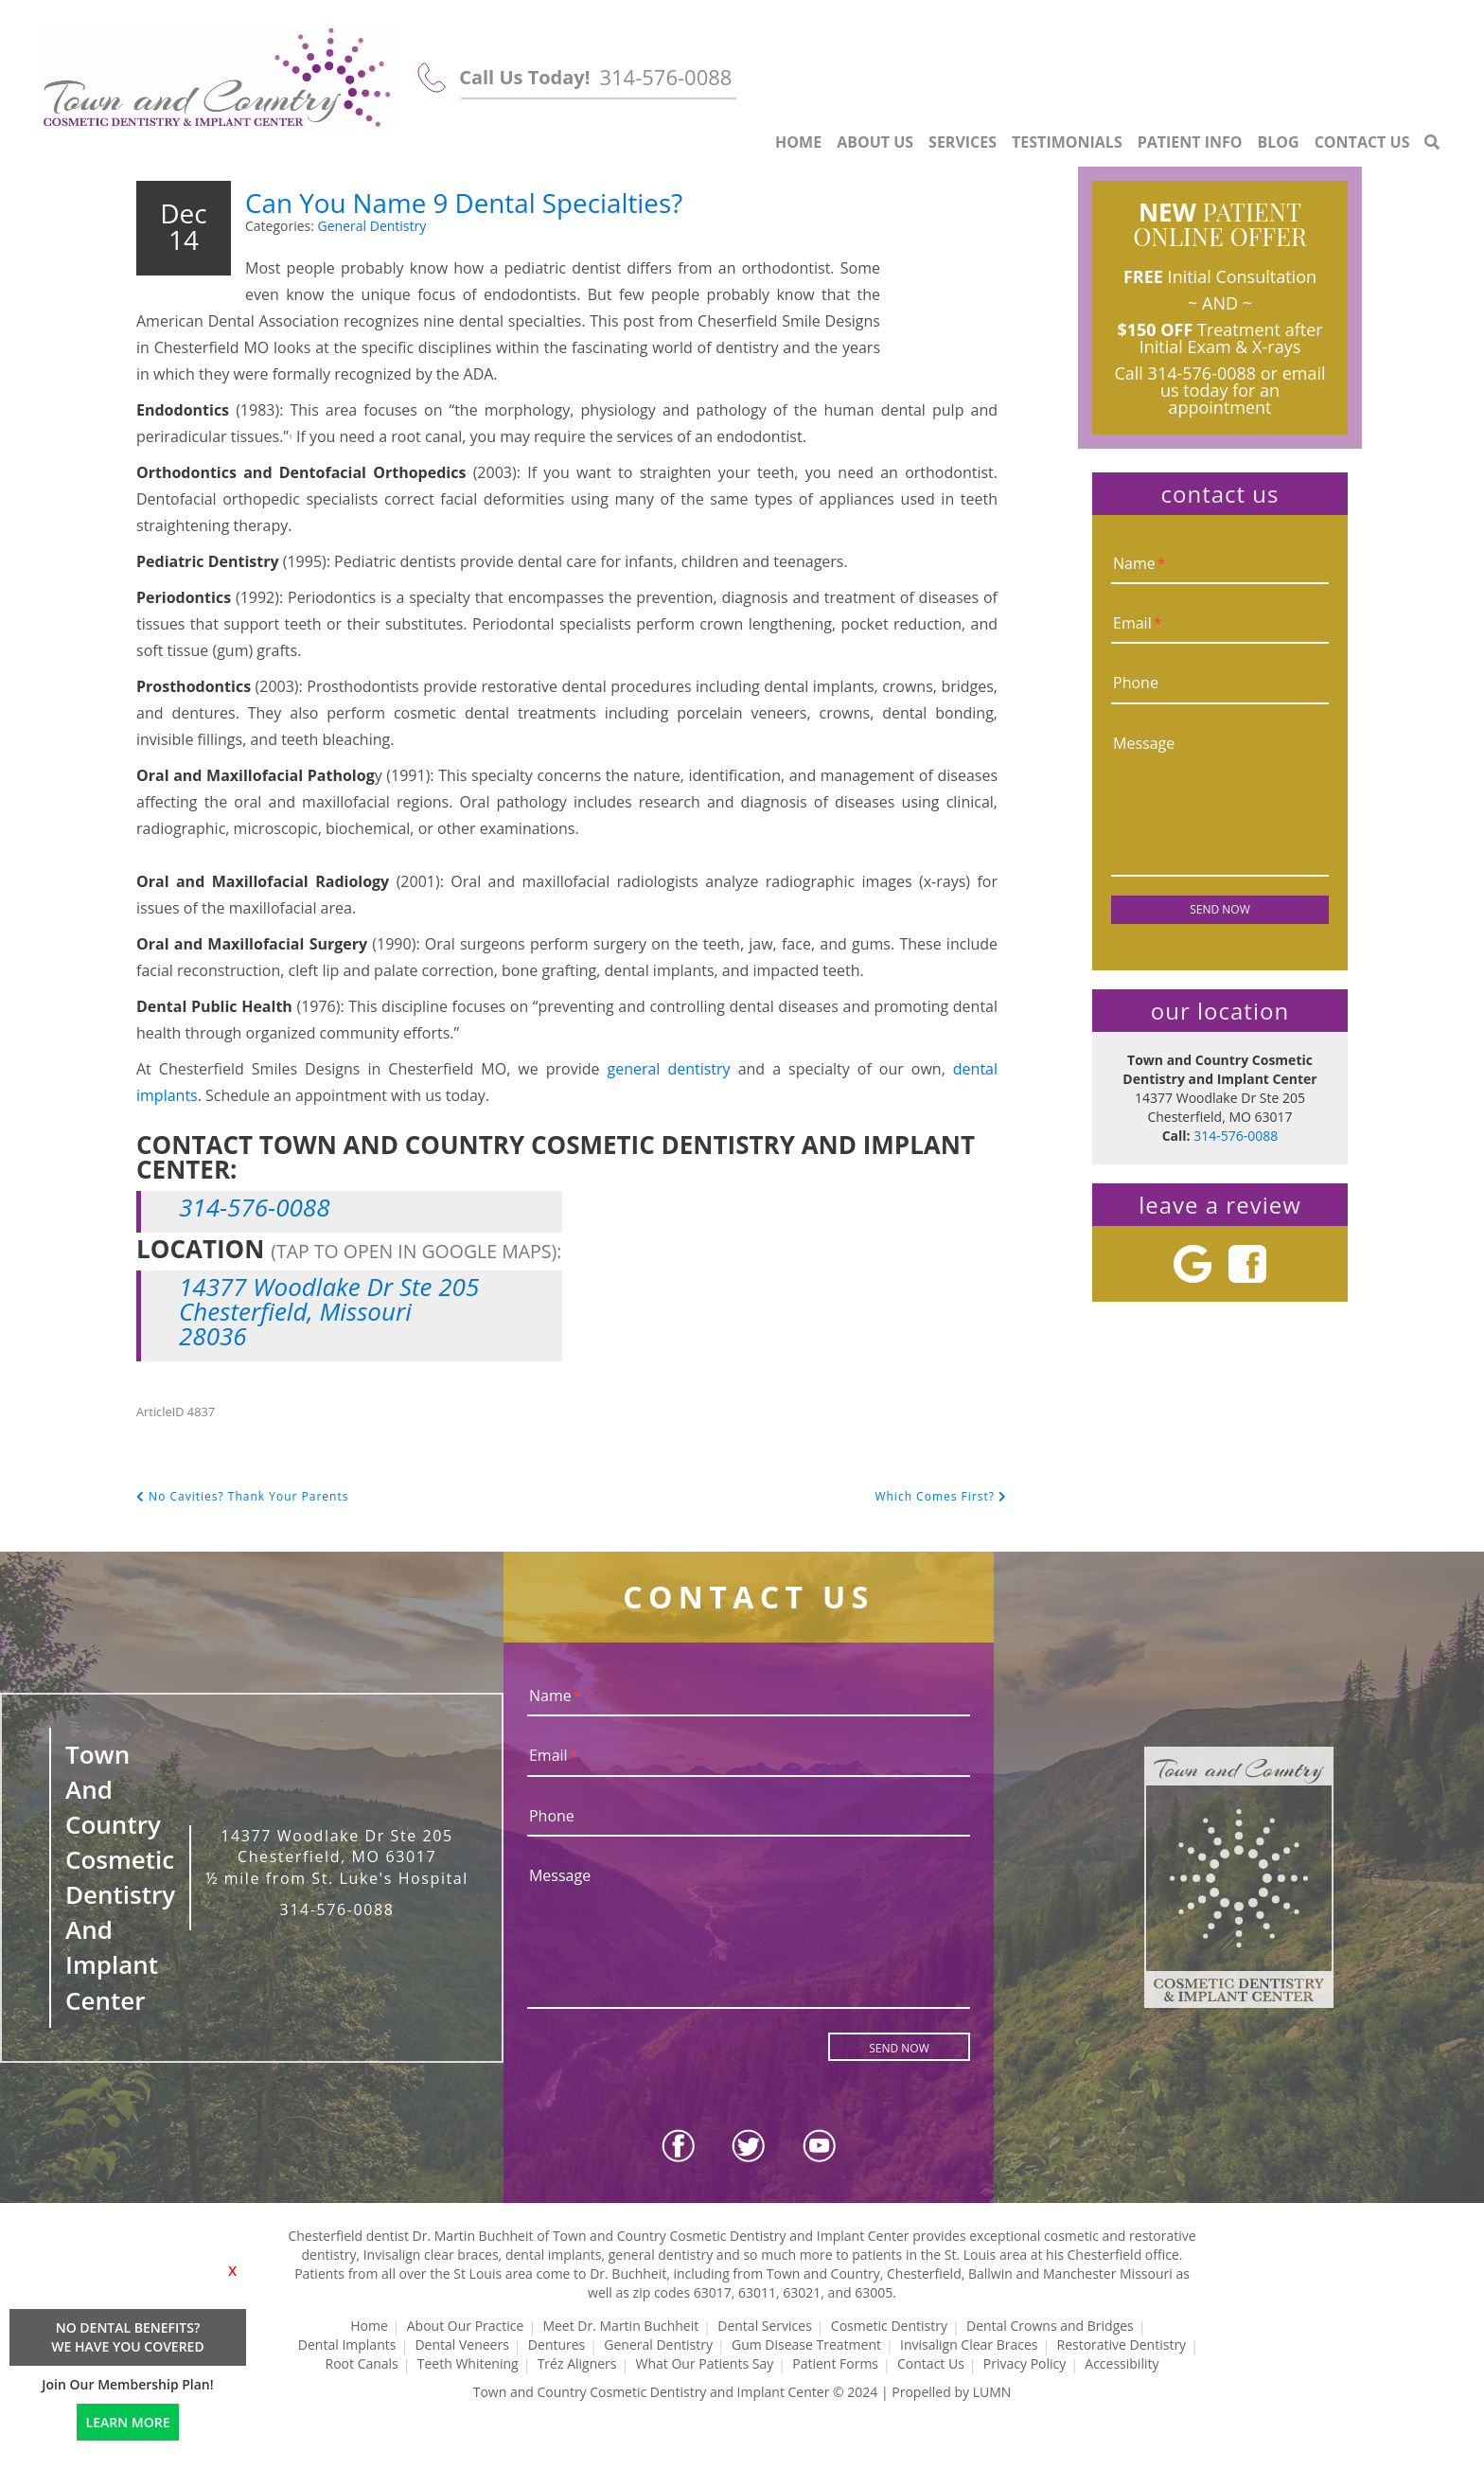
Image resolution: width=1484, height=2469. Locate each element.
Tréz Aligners (577, 2363)
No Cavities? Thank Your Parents (242, 1496)
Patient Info (1190, 142)
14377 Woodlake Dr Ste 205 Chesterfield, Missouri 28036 (329, 1311)
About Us (875, 142)
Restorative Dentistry (1122, 2345)
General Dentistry (372, 226)
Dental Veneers (461, 2345)
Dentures (556, 2345)
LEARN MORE (128, 2422)
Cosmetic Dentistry (889, 2326)
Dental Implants (347, 2345)
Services (962, 142)
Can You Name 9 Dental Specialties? (544, 198)
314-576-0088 (665, 76)
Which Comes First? (940, 1496)
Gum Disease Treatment (806, 2345)
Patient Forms (835, 2363)
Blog (1278, 142)
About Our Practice (465, 2326)
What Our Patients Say (705, 2363)
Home (798, 142)
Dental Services (764, 2326)
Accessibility (1121, 2363)
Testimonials (1067, 142)
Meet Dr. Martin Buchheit (620, 2326)
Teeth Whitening (468, 2363)
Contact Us (1362, 142)
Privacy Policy (1024, 2363)
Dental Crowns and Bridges (1050, 2326)
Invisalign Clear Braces (969, 2345)
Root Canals (362, 2363)
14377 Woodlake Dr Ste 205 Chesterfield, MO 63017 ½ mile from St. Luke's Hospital (336, 1857)
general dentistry (668, 1068)
